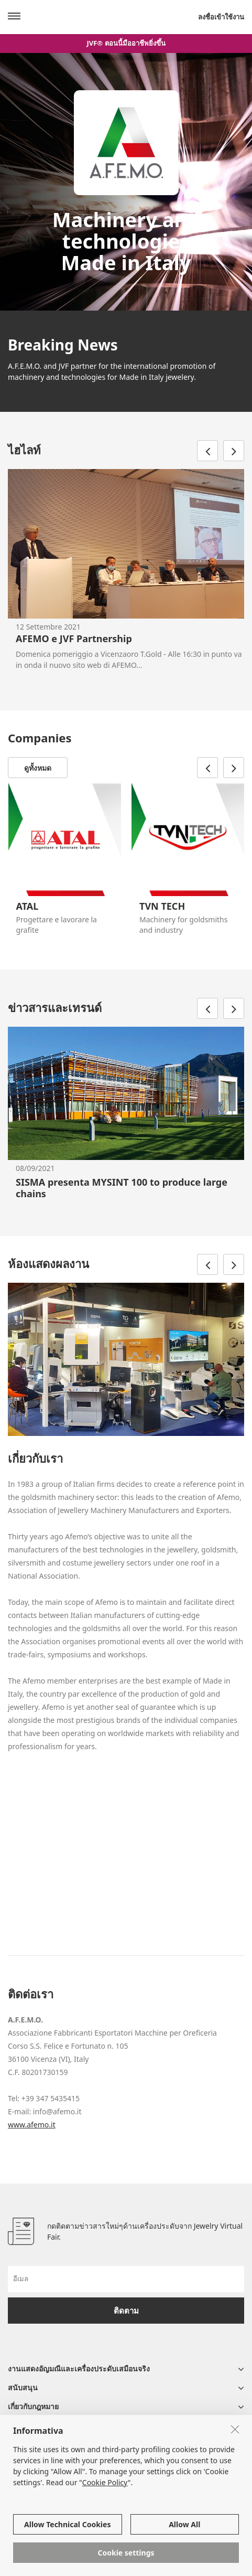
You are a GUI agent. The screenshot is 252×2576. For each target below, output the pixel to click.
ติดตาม (126, 2310)
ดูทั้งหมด (37, 768)
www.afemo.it (32, 2125)
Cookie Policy (105, 2482)
